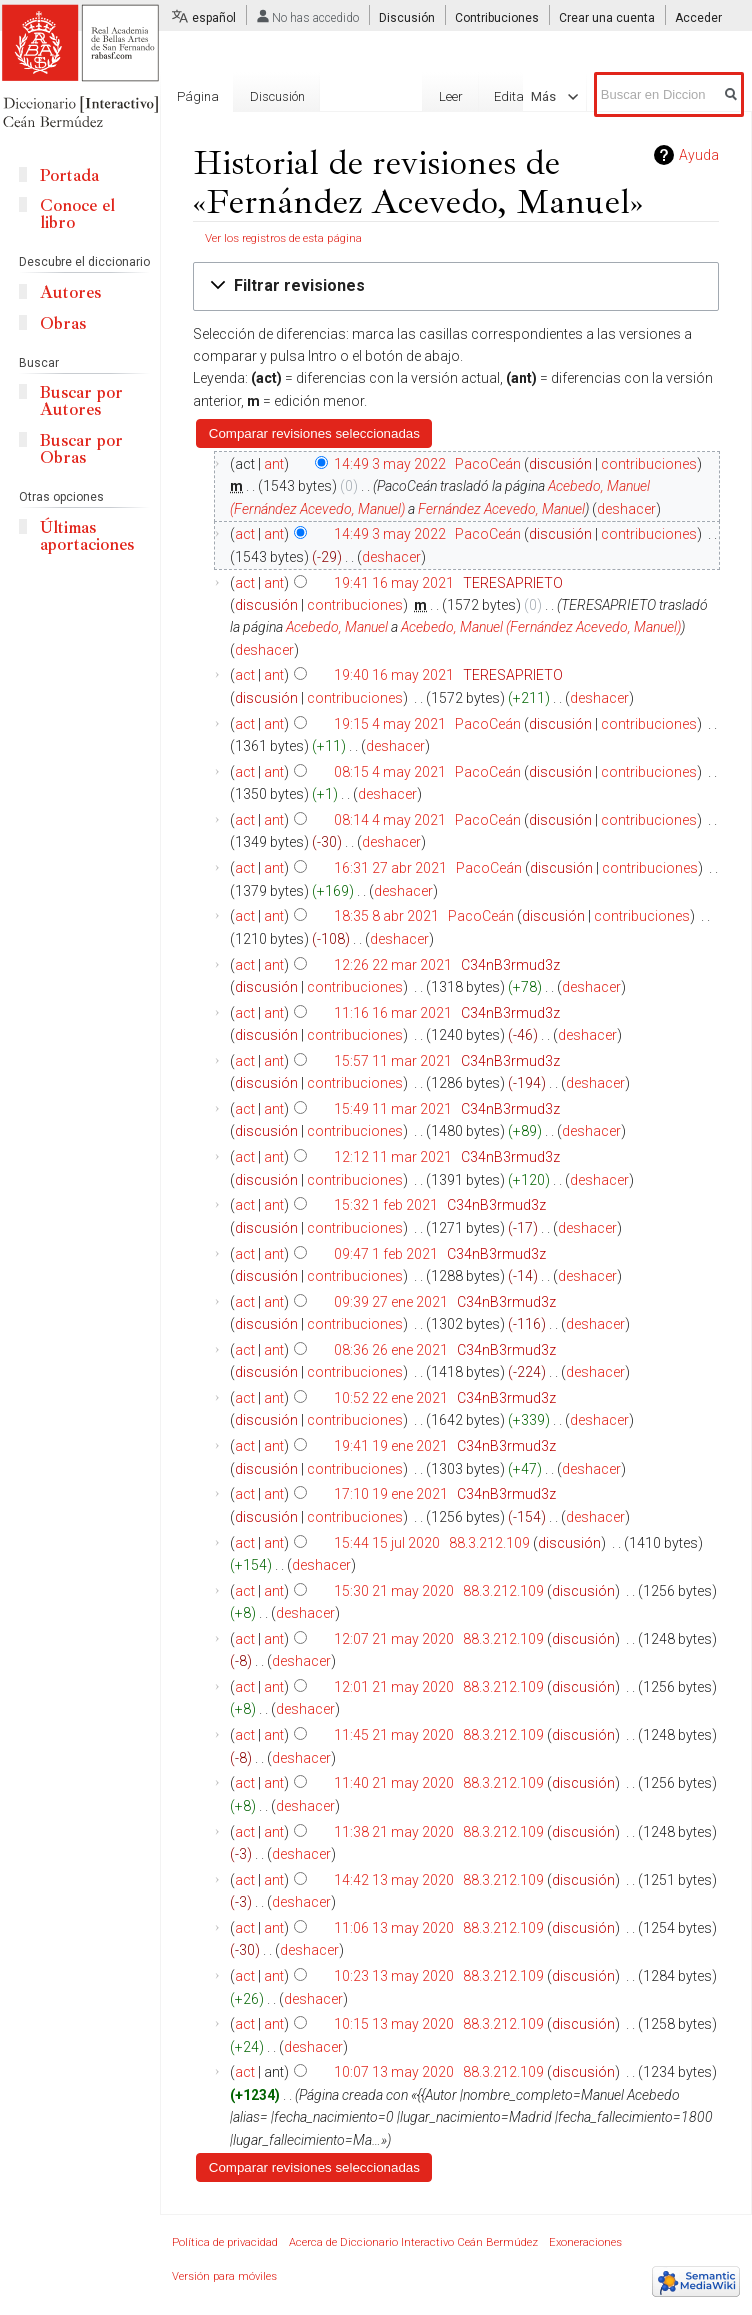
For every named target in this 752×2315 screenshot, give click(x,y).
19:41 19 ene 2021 (391, 1446)
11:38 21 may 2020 (394, 1832)
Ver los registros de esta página (283, 238)
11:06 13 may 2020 (394, 1928)
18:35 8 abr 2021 (386, 916)
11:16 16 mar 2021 (393, 1013)
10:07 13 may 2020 (394, 2072)
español (214, 18)
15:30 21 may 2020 (394, 1591)
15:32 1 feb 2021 (386, 1205)
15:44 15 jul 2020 (387, 1543)
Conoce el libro (77, 214)
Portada (69, 175)
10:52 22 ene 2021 (391, 1398)
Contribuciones (497, 18)
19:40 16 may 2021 (394, 675)
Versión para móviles (224, 2276)
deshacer (626, 509)
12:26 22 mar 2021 (393, 965)
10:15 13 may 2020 (394, 2024)
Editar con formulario (446, 168)
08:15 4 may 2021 (390, 772)
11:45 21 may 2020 (394, 1735)
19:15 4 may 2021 (390, 724)
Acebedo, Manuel (337, 627)
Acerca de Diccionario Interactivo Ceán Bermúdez (413, 2242)
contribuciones (649, 464)
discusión (560, 464)
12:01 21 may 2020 (394, 1687)
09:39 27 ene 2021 (391, 1302)
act (245, 534)
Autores (70, 292)
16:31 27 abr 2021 (390, 868)
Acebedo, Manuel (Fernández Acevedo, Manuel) (541, 627)
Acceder (698, 18)
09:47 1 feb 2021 (386, 1254)
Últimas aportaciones (87, 536)
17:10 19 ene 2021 (391, 1494)
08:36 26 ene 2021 (391, 1350)
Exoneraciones (585, 2242)
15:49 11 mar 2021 (393, 1109)
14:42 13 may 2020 (394, 1880)
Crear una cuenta (607, 18)
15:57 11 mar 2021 (393, 1061)
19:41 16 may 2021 (394, 583)
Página (198, 96)
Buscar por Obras (81, 449)
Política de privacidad (225, 2242)
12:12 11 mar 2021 (393, 1157)
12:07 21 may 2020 (394, 1639)
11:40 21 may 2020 (394, 1783)
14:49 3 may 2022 (390, 464)
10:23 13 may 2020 (394, 1976)
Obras (63, 323)
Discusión (407, 18)
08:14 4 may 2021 (390, 820)
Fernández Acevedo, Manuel (501, 509)
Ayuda (699, 155)
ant (274, 464)
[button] (456, 286)
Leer (344, 168)
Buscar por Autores (81, 401)
